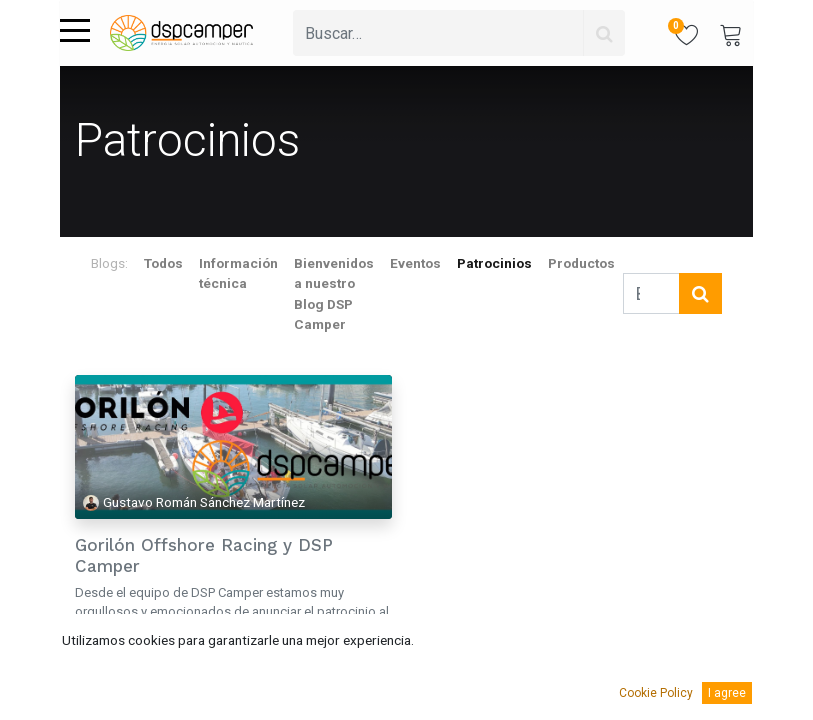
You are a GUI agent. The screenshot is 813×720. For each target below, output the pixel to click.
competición (222, 675)
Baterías (100, 675)
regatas (98, 700)
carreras (156, 675)
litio (277, 675)
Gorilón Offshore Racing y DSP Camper (204, 555)
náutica (319, 675)
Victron (149, 700)
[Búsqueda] (604, 33)
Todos (163, 263)
